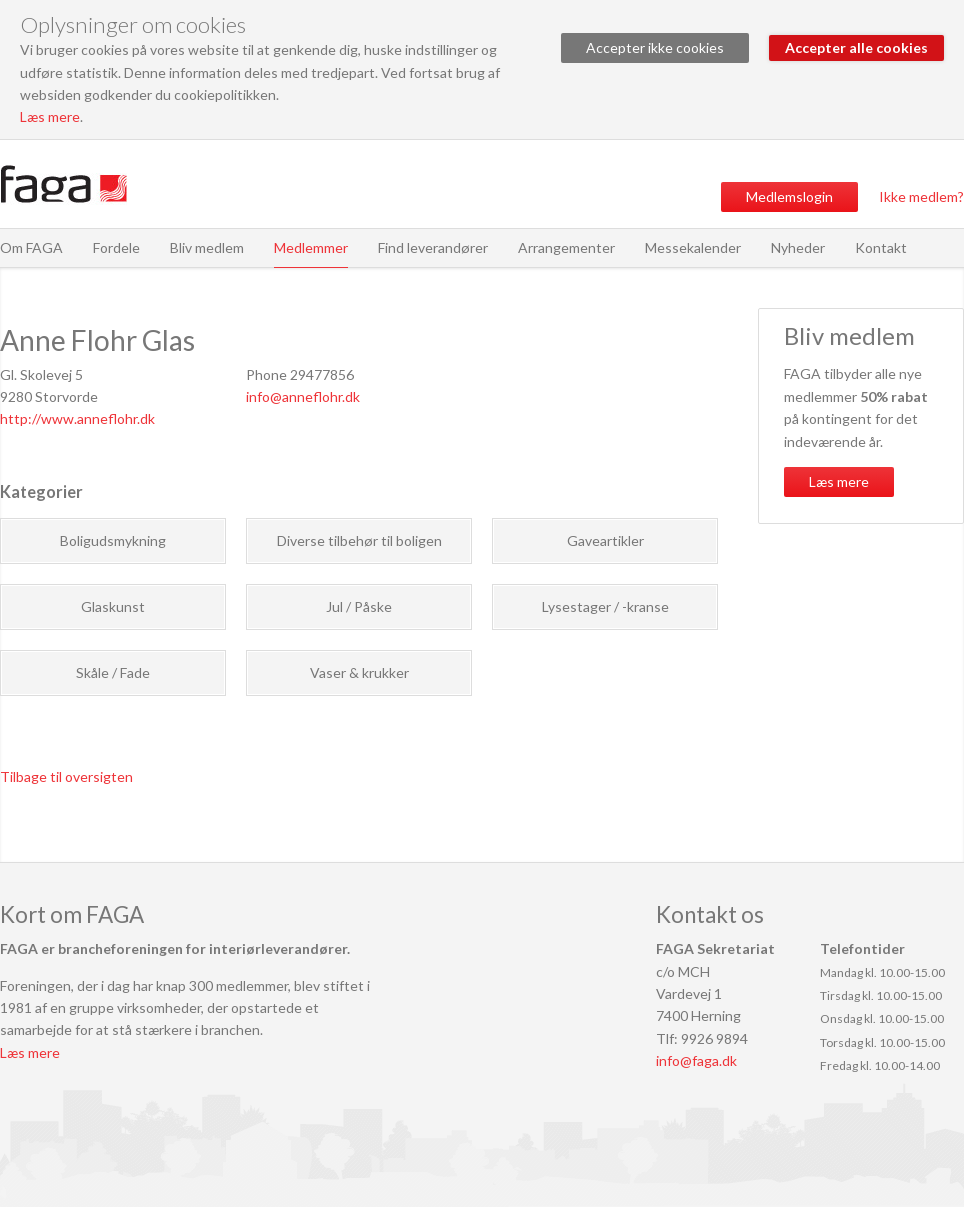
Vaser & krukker (359, 672)
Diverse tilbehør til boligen (359, 540)
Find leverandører (433, 247)
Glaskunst (113, 606)
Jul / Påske (359, 606)
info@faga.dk (696, 1060)
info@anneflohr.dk (303, 396)
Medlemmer (311, 247)
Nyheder (798, 247)
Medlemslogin (789, 196)
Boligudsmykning (113, 540)
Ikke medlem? (921, 196)
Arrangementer (566, 247)
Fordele (116, 247)
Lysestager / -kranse (605, 606)
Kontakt (881, 247)
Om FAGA (31, 247)
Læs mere (50, 116)
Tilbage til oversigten (66, 776)
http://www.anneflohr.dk (77, 418)
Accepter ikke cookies (655, 47)
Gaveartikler (605, 540)
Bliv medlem (207, 247)
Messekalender (693, 247)
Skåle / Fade (113, 672)
